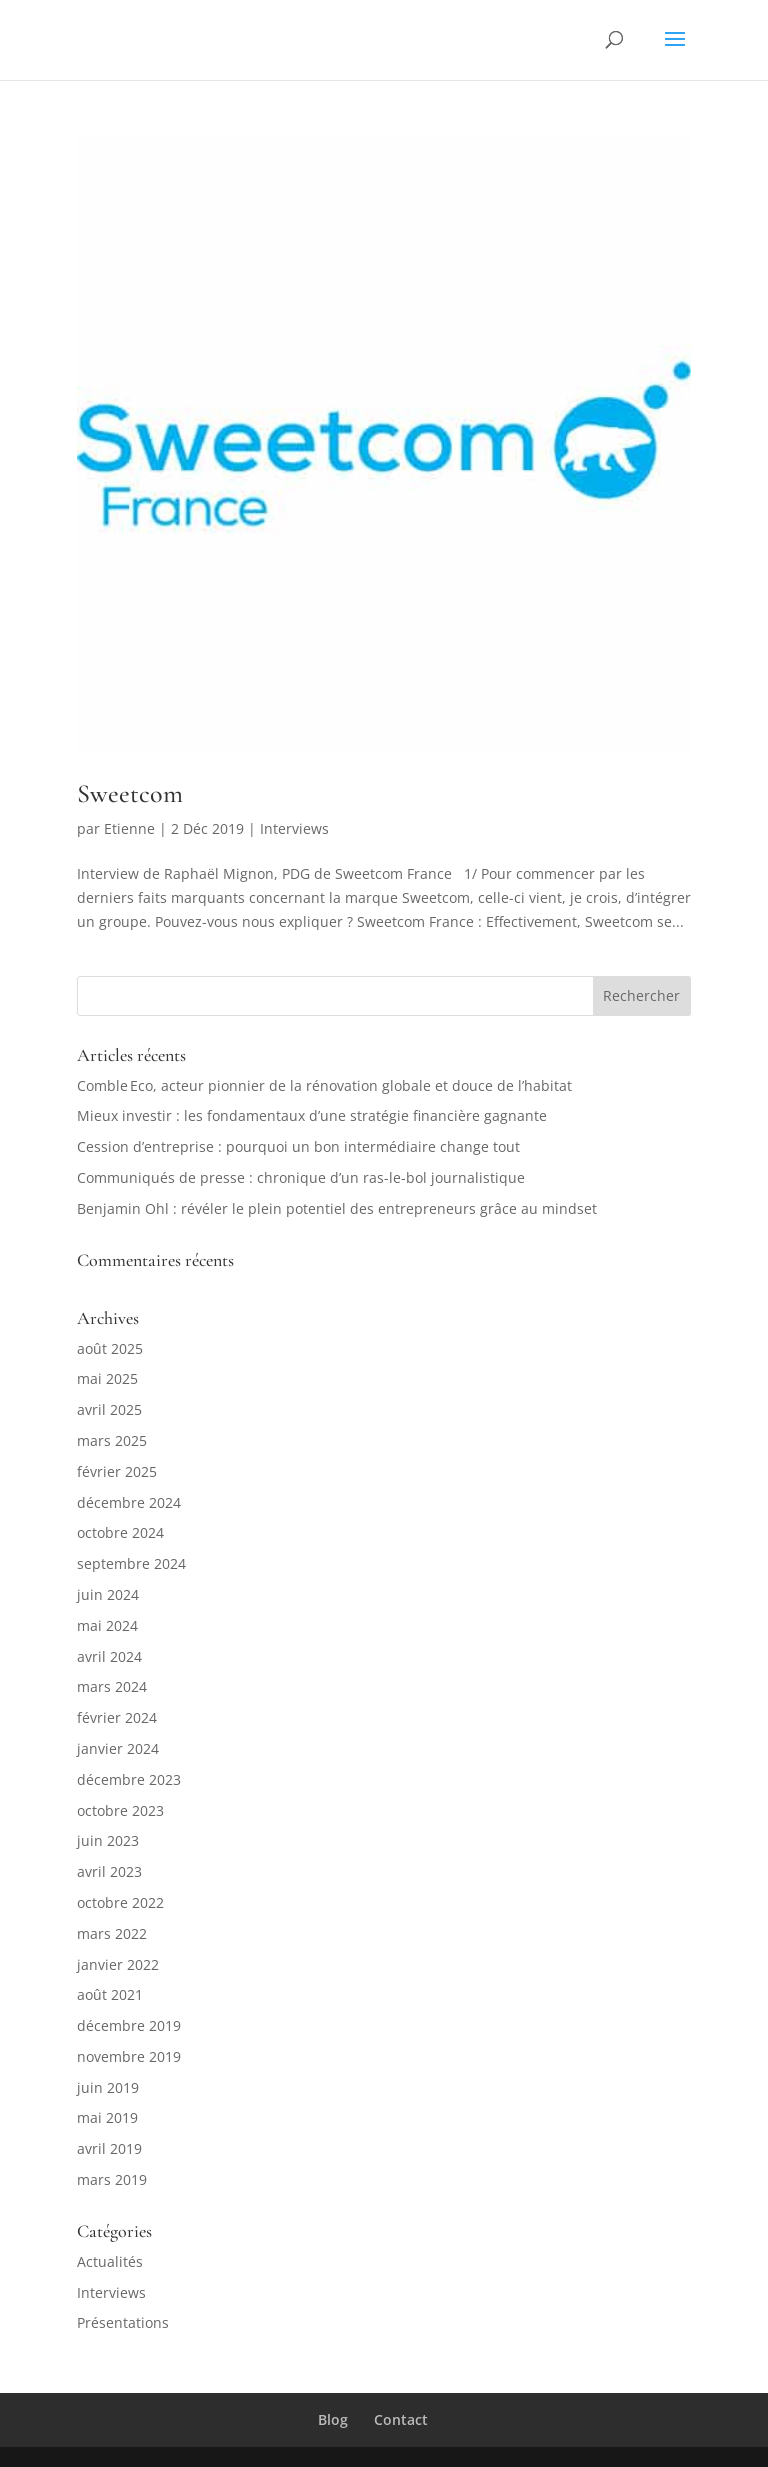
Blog (333, 2419)
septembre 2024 (131, 1563)
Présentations (123, 2322)
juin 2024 (108, 1594)
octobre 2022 (120, 1902)
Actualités (110, 2261)
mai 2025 (107, 1378)
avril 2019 (109, 2148)
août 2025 (110, 1348)
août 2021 (110, 1994)
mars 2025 (112, 1440)
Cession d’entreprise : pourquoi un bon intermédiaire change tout (298, 1146)
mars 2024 (112, 1686)
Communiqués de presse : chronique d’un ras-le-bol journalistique (301, 1177)
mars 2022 (112, 1933)
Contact (401, 2419)
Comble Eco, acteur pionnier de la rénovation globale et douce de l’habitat (324, 1085)
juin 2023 (108, 1840)
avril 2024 (109, 1656)
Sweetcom (130, 793)
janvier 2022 (118, 1964)
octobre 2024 (120, 1532)
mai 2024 (107, 1625)
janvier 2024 (118, 1748)
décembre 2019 (129, 2025)
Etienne (129, 828)
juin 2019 (108, 2087)
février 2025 (117, 1471)
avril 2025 (109, 1409)
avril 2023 (109, 1871)
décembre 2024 (129, 1502)
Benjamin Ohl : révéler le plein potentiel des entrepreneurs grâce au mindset (337, 1208)
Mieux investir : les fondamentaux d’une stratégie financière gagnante (312, 1115)
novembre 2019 (129, 2056)
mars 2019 (112, 2179)
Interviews (294, 828)
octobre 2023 (120, 1810)
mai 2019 (107, 2117)
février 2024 (117, 1717)
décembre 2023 (129, 1779)
